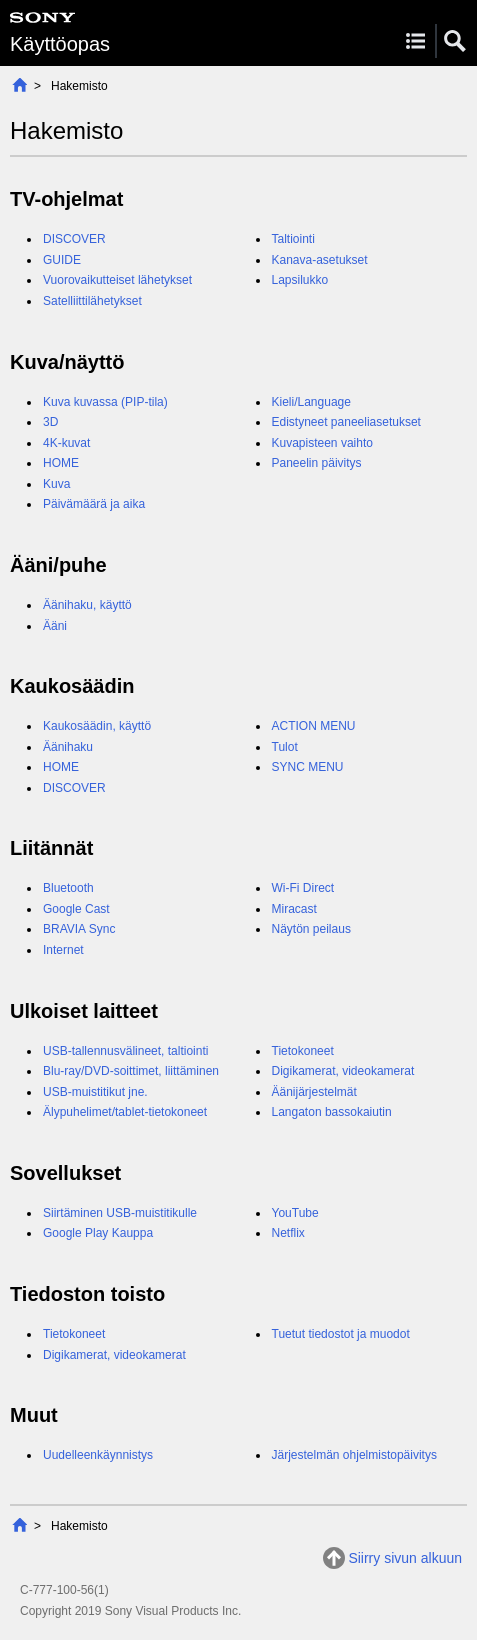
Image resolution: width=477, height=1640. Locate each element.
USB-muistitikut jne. (95, 1092)
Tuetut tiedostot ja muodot (341, 1334)
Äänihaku (68, 747)
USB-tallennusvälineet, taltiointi (125, 1051)
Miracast (294, 909)
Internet (63, 950)
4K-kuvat (66, 443)
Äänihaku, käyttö (87, 605)
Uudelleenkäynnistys (98, 1455)
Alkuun (19, 84)
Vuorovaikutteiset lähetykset (117, 280)
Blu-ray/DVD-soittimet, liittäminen (131, 1071)
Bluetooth (68, 888)
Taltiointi (293, 239)
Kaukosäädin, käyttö (97, 726)
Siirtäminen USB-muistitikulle (120, 1213)
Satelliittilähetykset (92, 301)
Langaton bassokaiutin (332, 1112)
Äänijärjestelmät (314, 1092)
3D (50, 422)
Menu (415, 41)
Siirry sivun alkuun (405, 1558)
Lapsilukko (300, 280)
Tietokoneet (303, 1051)
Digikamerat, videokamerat (343, 1071)
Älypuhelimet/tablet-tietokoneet (125, 1112)
